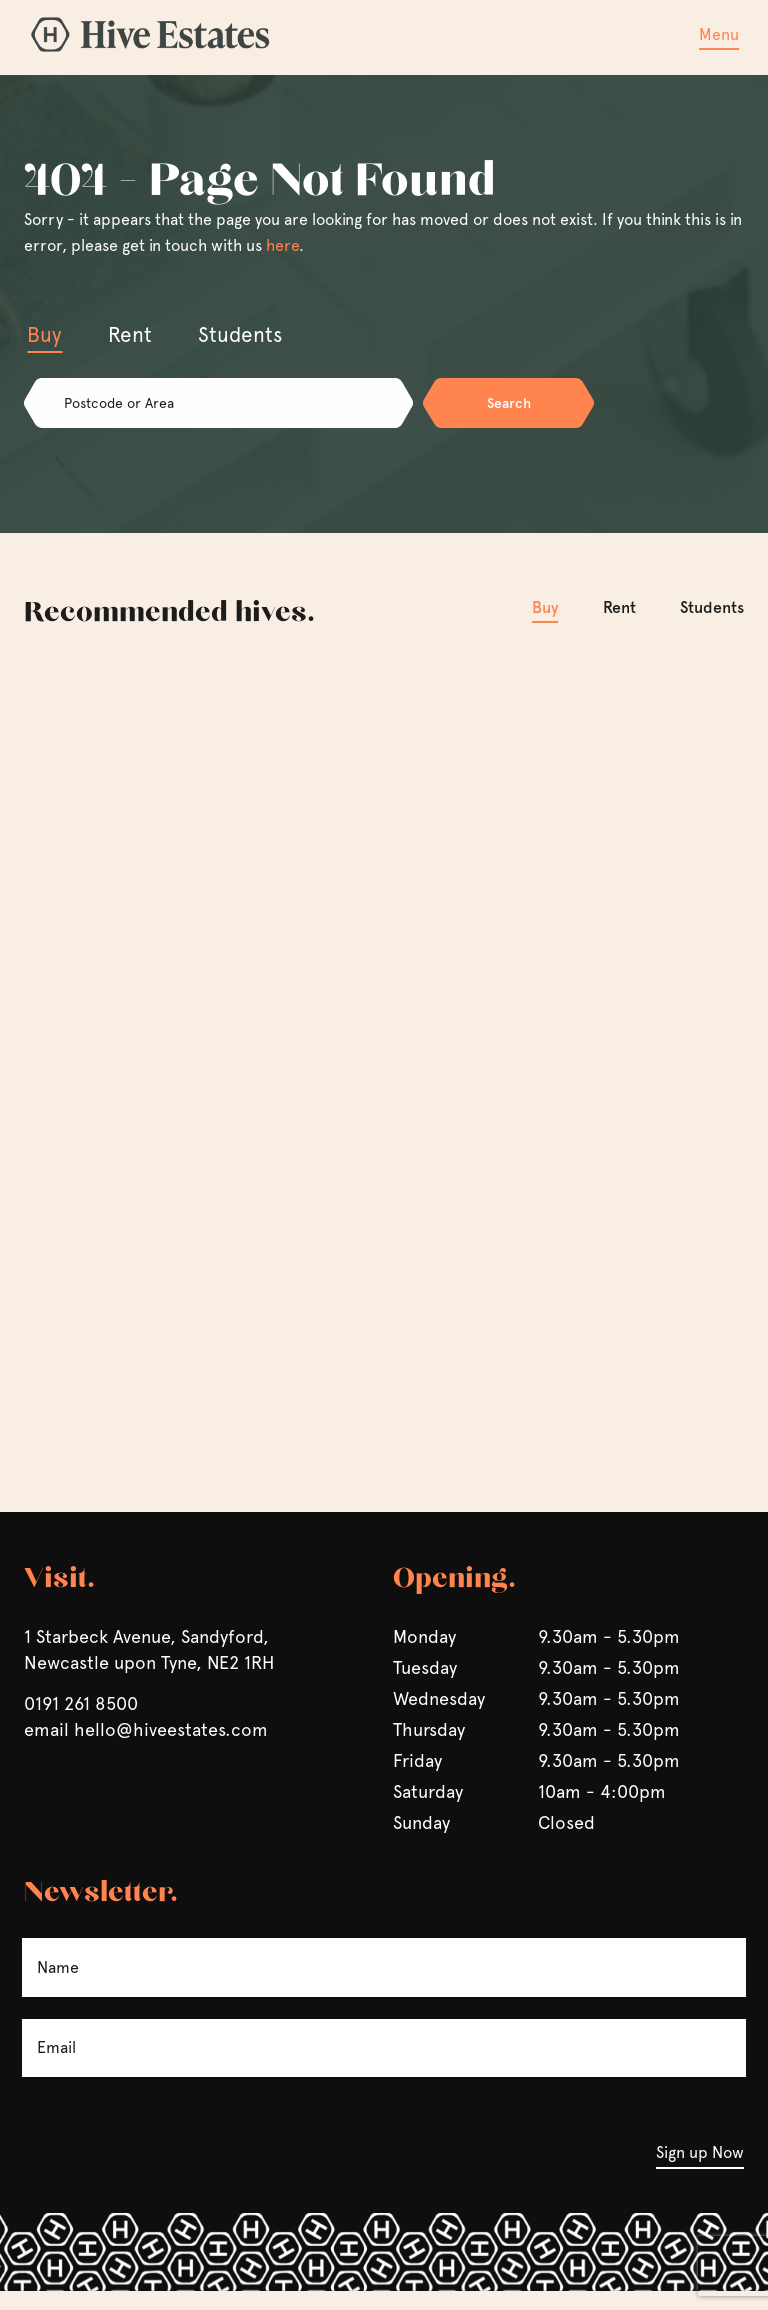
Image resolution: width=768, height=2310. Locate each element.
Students (712, 606)
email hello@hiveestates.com (146, 1748)
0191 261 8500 (81, 1722)
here (282, 245)
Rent (619, 606)
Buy (545, 606)
